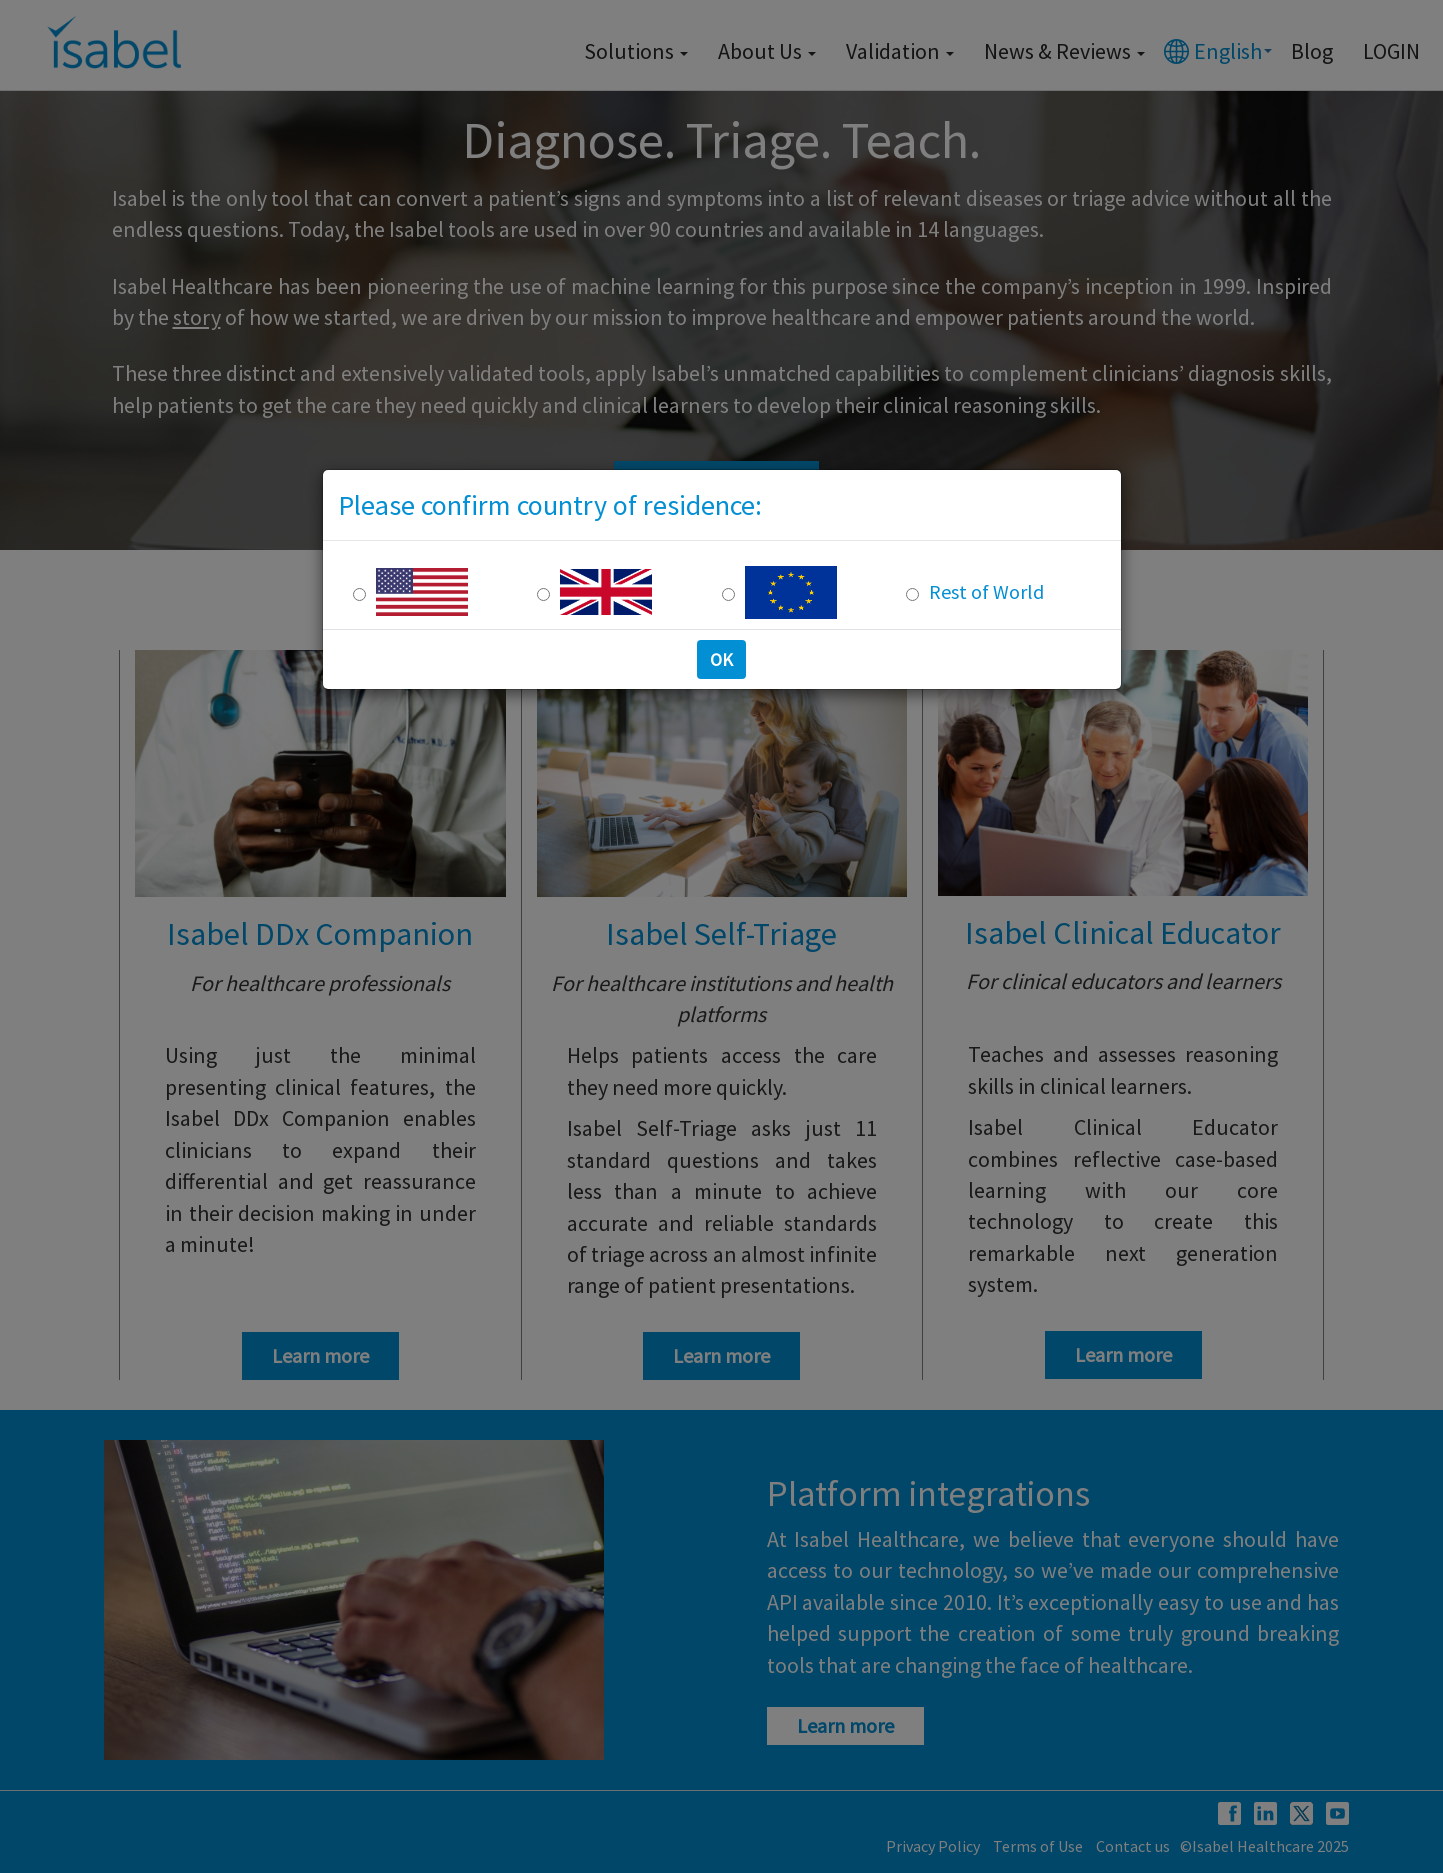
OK (721, 659)
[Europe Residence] (728, 594)
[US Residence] (359, 594)
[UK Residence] (543, 594)
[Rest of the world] (912, 594)
